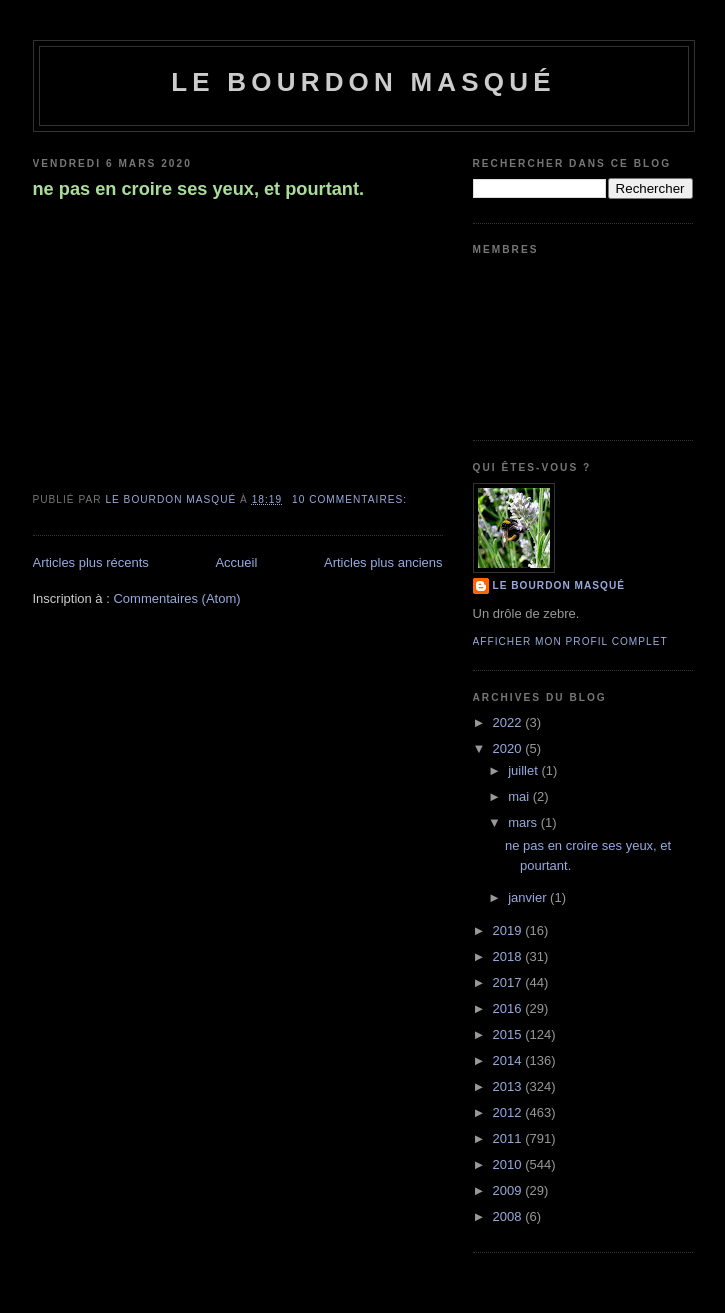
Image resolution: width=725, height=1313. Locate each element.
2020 (509, 748)
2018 (509, 956)
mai (520, 796)
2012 (509, 1112)
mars (524, 822)
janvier (529, 897)
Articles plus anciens (383, 562)
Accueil (236, 562)
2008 (509, 1216)
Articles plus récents (91, 562)
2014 (509, 1060)
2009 (509, 1190)
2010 (509, 1164)
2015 (509, 1034)
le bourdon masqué (363, 82)
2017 (509, 982)
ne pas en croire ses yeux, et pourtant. (199, 189)
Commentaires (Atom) (176, 598)
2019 (509, 930)
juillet (524, 770)
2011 (509, 1138)
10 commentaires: (351, 499)
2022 (509, 722)
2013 (509, 1086)
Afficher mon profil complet (570, 641)
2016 (509, 1008)
